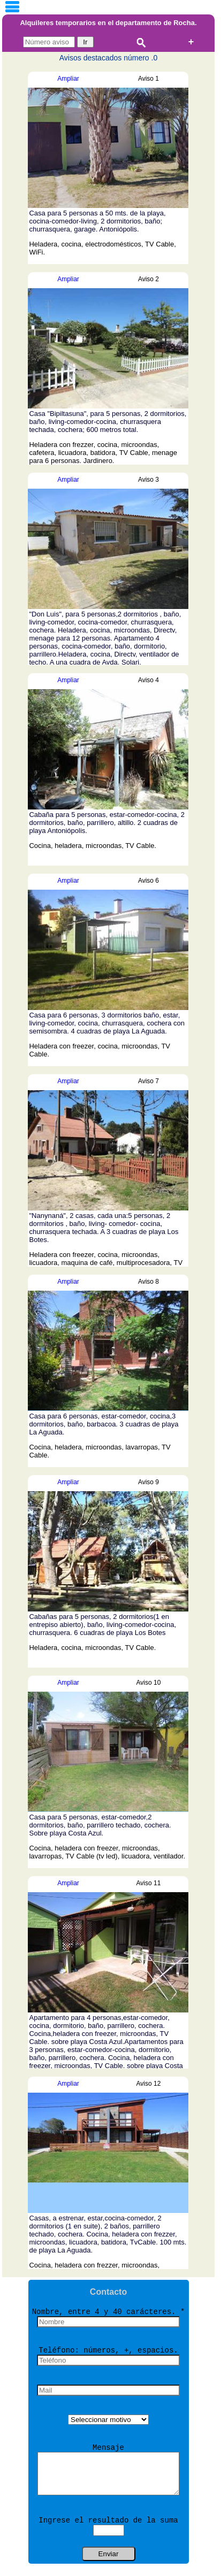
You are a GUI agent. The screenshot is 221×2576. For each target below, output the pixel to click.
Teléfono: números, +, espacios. (108, 2350)
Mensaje (108, 2447)
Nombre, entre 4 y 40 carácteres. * (108, 2312)
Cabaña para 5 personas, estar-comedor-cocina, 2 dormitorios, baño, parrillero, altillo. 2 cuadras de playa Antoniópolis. (107, 823)
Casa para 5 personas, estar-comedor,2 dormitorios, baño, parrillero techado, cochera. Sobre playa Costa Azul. (100, 1825)
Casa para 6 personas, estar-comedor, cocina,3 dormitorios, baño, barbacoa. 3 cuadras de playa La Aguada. (103, 1424)
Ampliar (68, 78)
